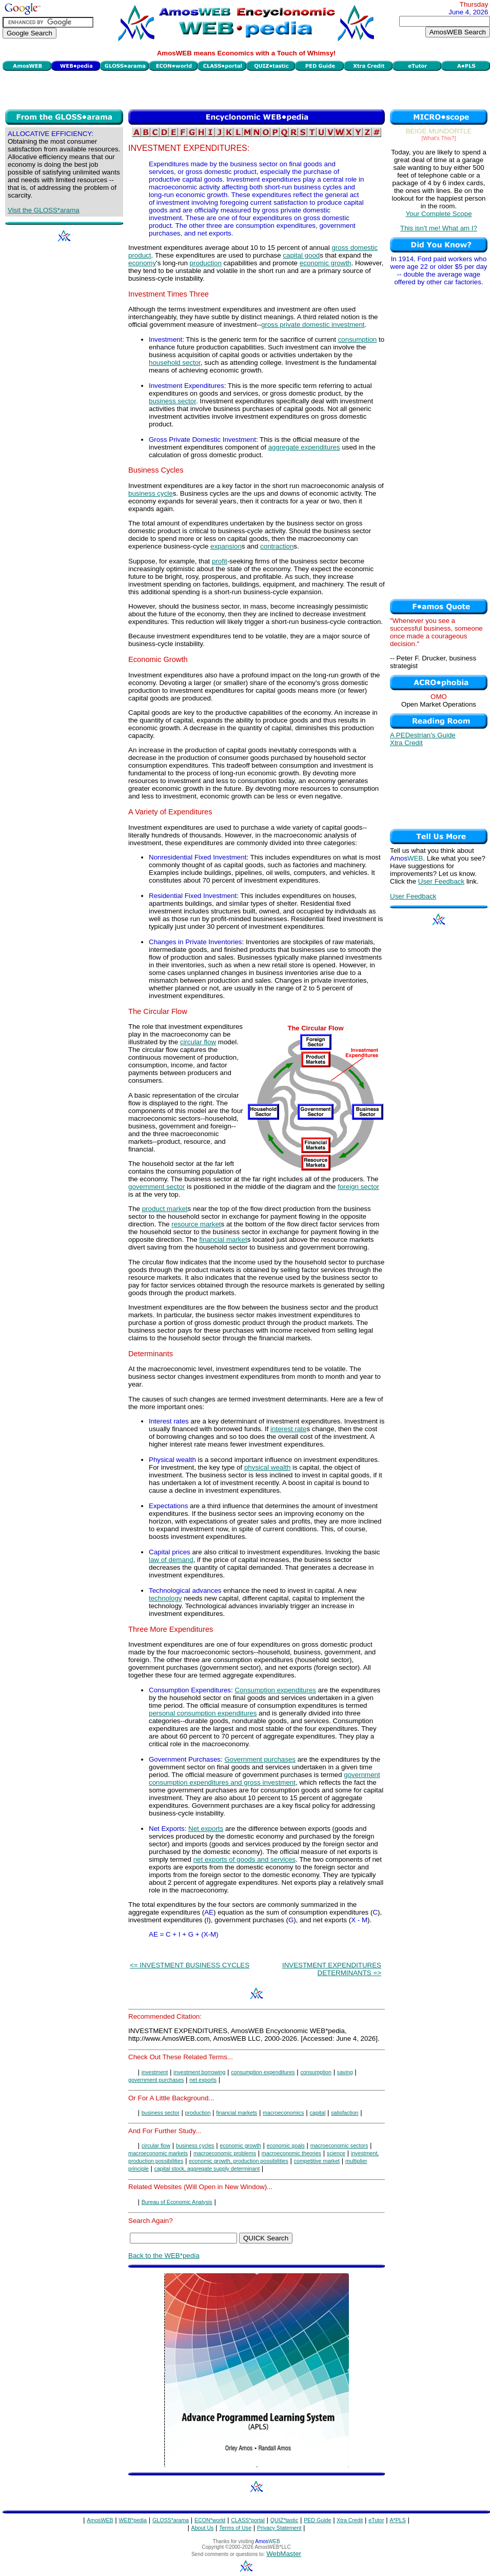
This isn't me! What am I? (438, 228)
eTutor (376, 2520)
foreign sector (358, 1187)
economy (142, 263)
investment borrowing (199, 2072)
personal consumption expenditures (203, 1713)
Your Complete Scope (438, 214)
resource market (196, 1224)
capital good (301, 255)
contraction (276, 546)
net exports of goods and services (244, 1859)
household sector (175, 362)
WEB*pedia (133, 2520)
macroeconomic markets (158, 2153)
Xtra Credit (406, 743)
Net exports (205, 1828)
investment (155, 2072)
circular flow (198, 1042)
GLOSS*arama (170, 2520)
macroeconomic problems (224, 2153)
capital (318, 2113)
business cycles (195, 2145)
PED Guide (317, 2520)
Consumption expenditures (275, 1690)
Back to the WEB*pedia (164, 2255)
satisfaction (344, 2113)
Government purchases (260, 1759)
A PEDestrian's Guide (423, 735)
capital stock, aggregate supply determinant (207, 2168)
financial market (223, 1239)
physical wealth (267, 1467)
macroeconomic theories (291, 2153)
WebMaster (283, 2554)
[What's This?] (439, 138)
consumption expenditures (263, 2072)
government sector (156, 1187)
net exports (203, 2080)
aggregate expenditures (304, 447)
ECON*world (209, 2520)
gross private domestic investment (312, 324)
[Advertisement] (246, 88)
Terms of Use (235, 2528)
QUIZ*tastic (284, 2520)
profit (219, 561)
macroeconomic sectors (339, 2145)
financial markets (236, 2113)
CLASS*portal (248, 2520)
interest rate (288, 1429)
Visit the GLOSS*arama (44, 210)
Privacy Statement (279, 2528)
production (206, 263)
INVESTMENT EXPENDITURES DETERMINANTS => (331, 1969)
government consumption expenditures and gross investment (264, 1778)
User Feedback (441, 881)
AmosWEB (100, 2520)
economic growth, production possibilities (238, 2161)
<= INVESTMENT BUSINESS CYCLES (189, 1965)
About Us (202, 2528)
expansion (226, 546)
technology (165, 1598)
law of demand (171, 1560)
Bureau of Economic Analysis (177, 2202)
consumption (357, 339)
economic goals (286, 2145)
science (336, 2153)
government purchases (156, 2080)
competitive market (317, 2161)
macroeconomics (283, 2113)
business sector (172, 401)
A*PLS (397, 2520)
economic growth (325, 263)
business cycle (150, 493)
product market (165, 1209)
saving (345, 2072)
